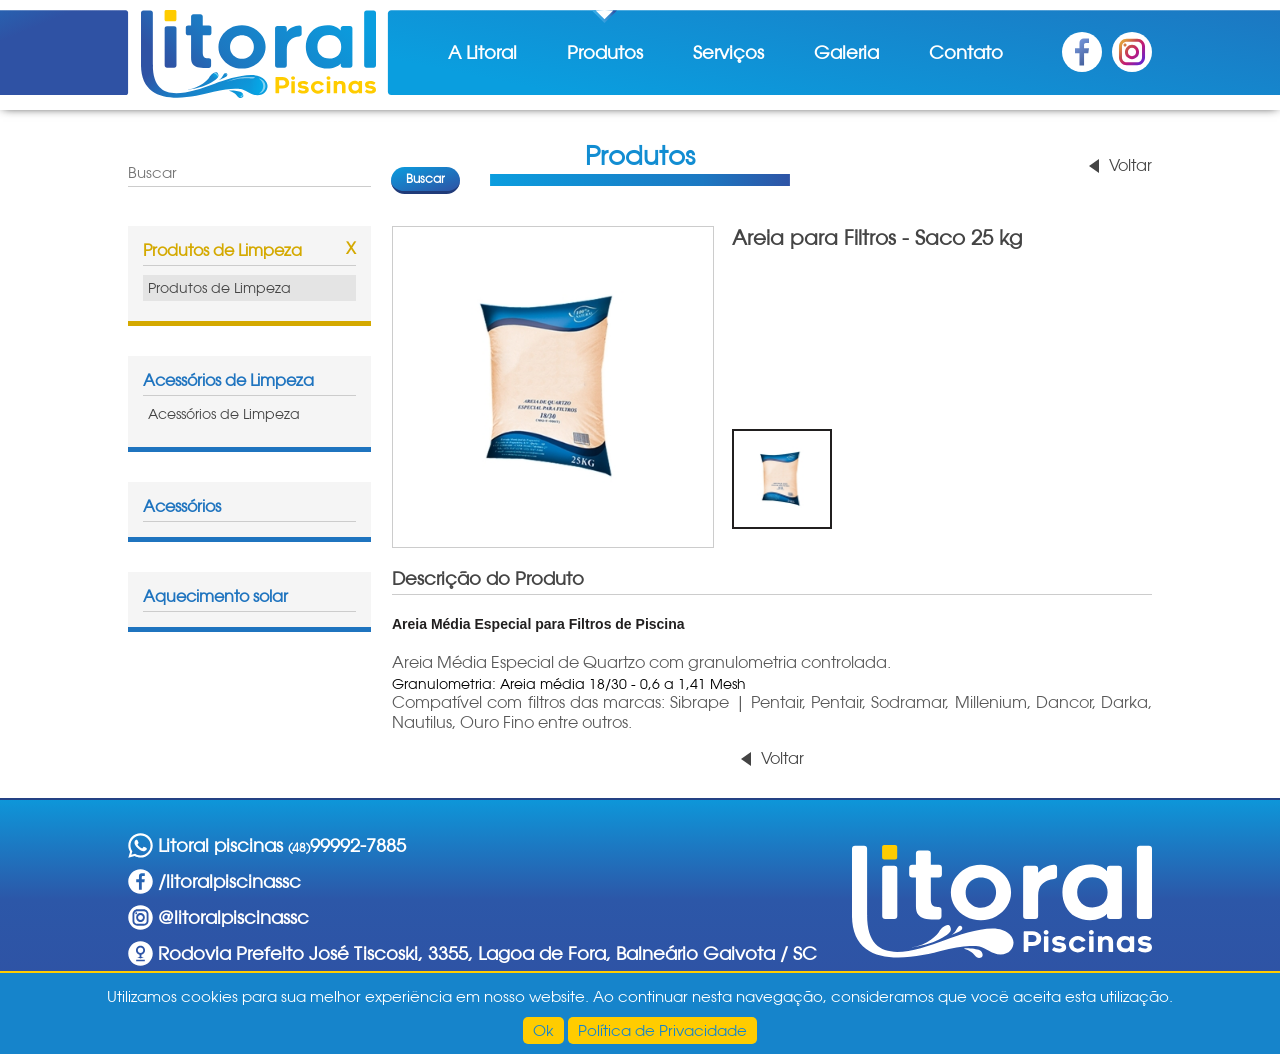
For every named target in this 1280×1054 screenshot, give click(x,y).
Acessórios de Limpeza (228, 380)
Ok (543, 1030)
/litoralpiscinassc (229, 881)
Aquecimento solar (215, 596)
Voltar (1130, 165)
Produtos (605, 52)
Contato (966, 52)
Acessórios (182, 506)
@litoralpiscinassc (233, 917)
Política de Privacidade (662, 1030)
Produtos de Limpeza (222, 250)
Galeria (846, 52)
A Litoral (482, 52)
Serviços (728, 52)
